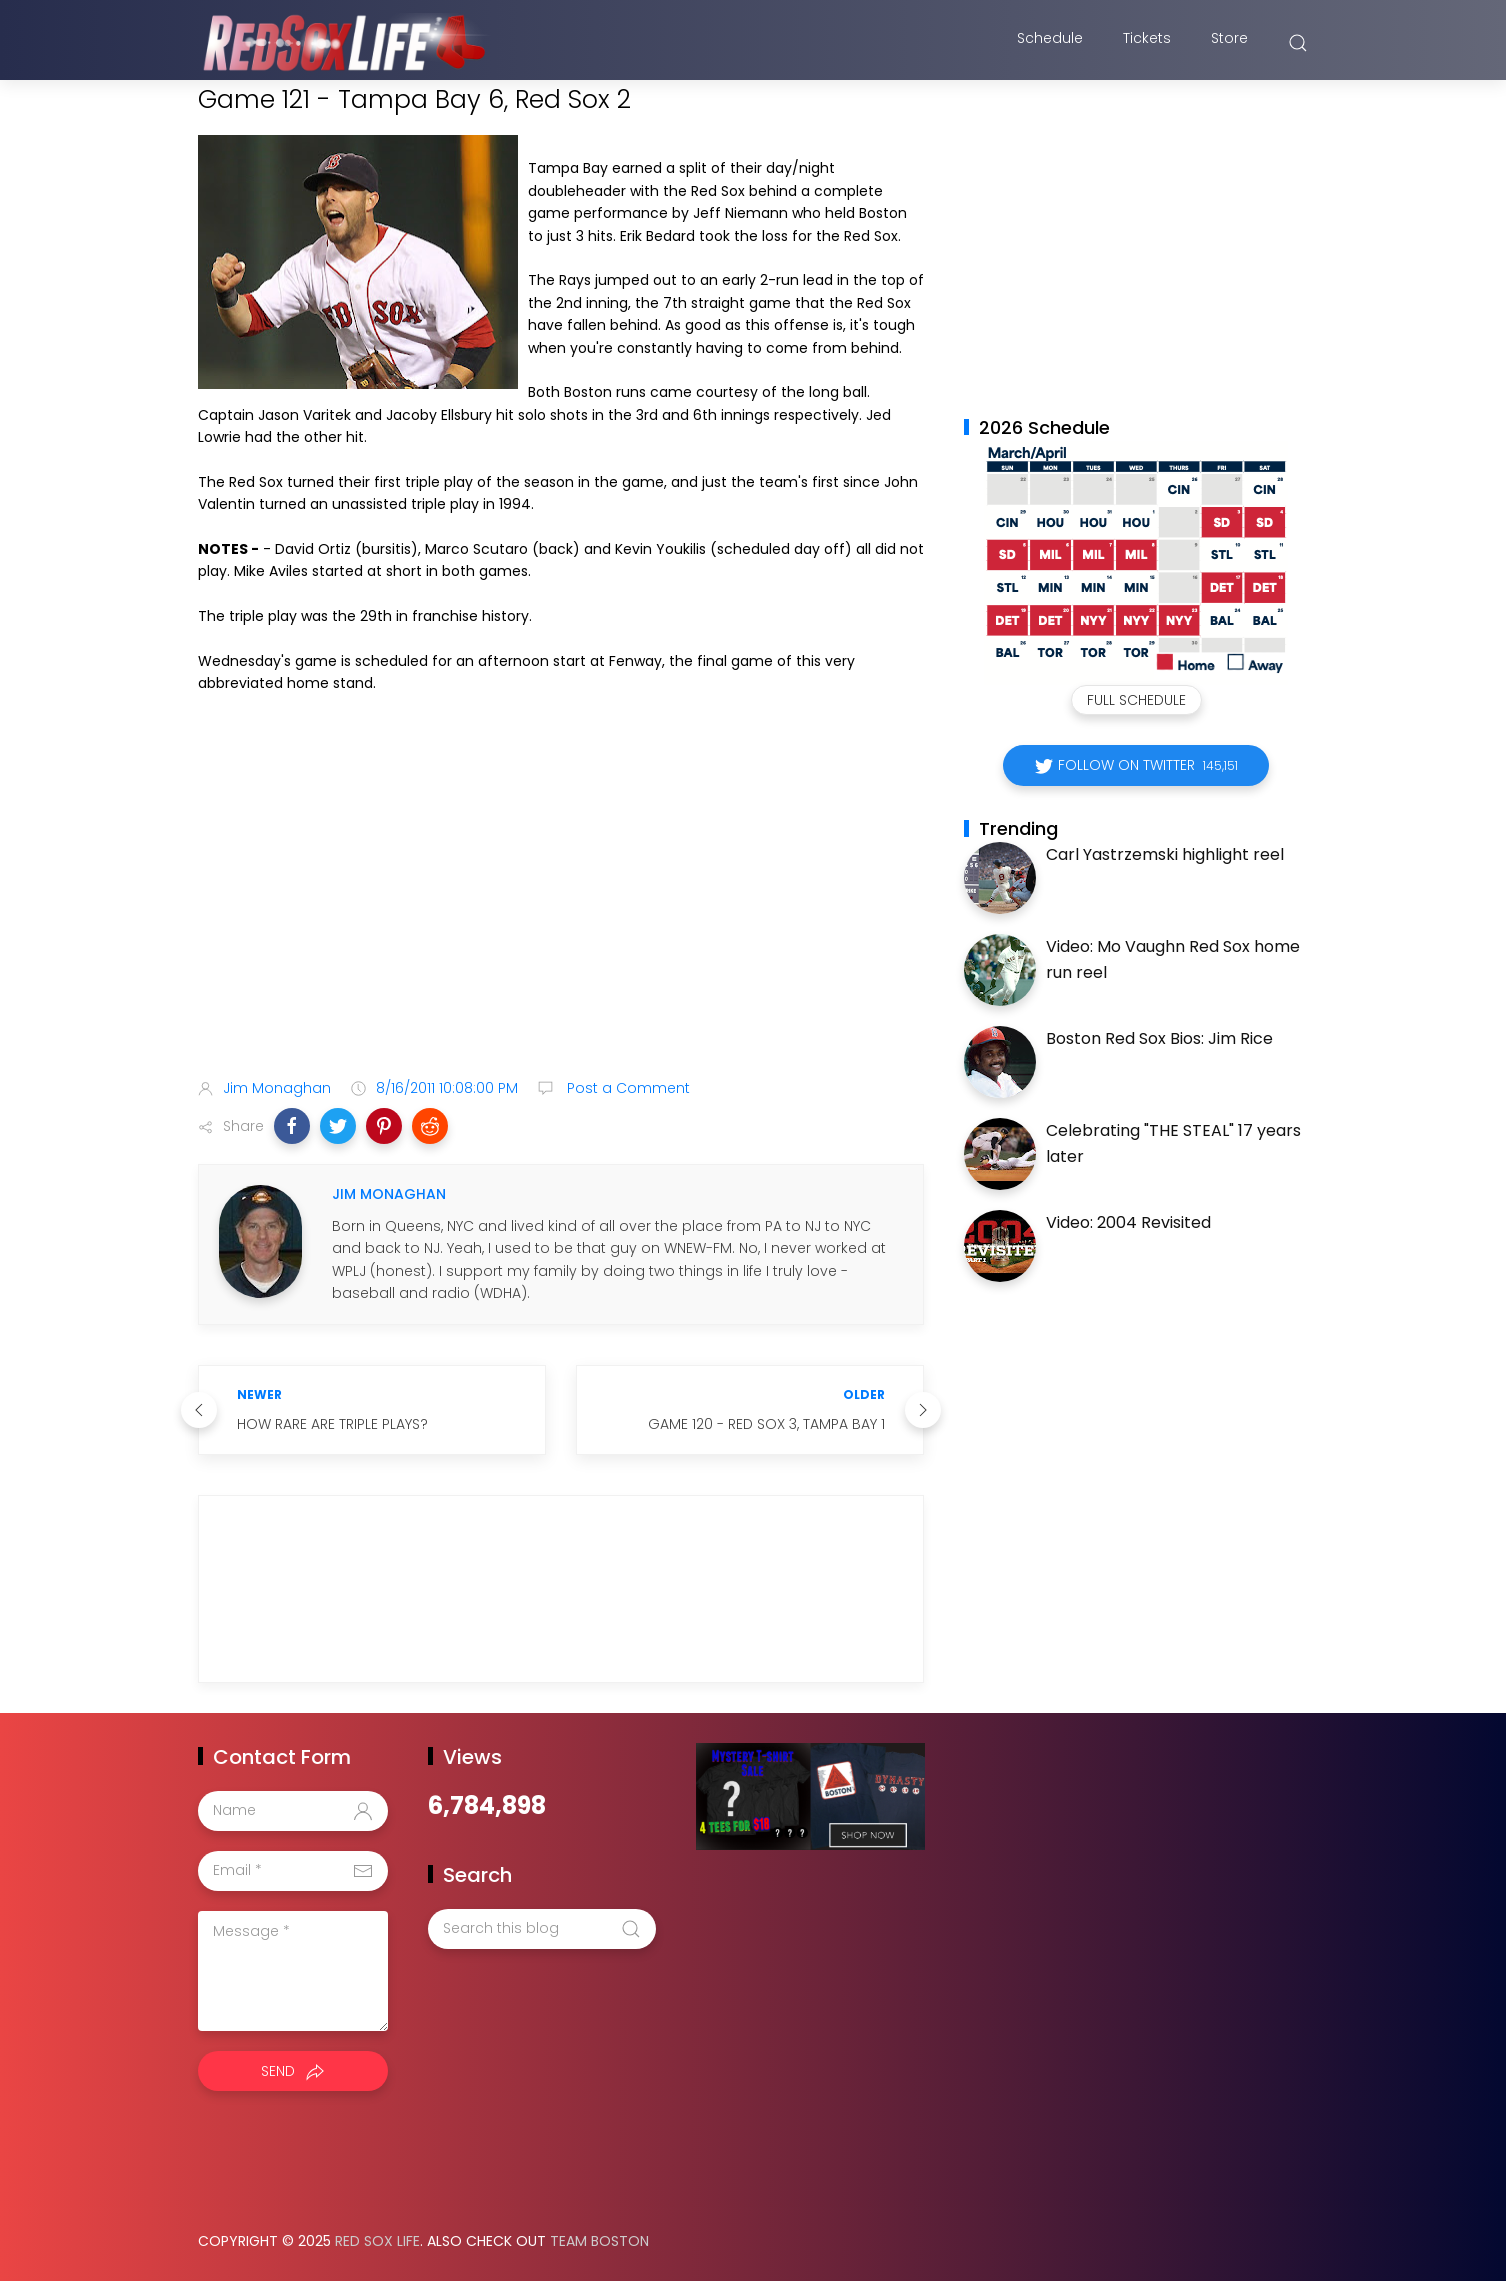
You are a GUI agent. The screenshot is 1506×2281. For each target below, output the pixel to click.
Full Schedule (1136, 700)
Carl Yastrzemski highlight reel (1165, 854)
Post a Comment (626, 1088)
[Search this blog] (542, 1929)
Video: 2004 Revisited (1128, 1222)
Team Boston (599, 2241)
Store (1229, 43)
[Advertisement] (561, 905)
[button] (292, 1126)
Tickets (1147, 43)
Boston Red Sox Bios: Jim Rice (1159, 1038)
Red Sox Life (377, 2241)
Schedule (1050, 43)
